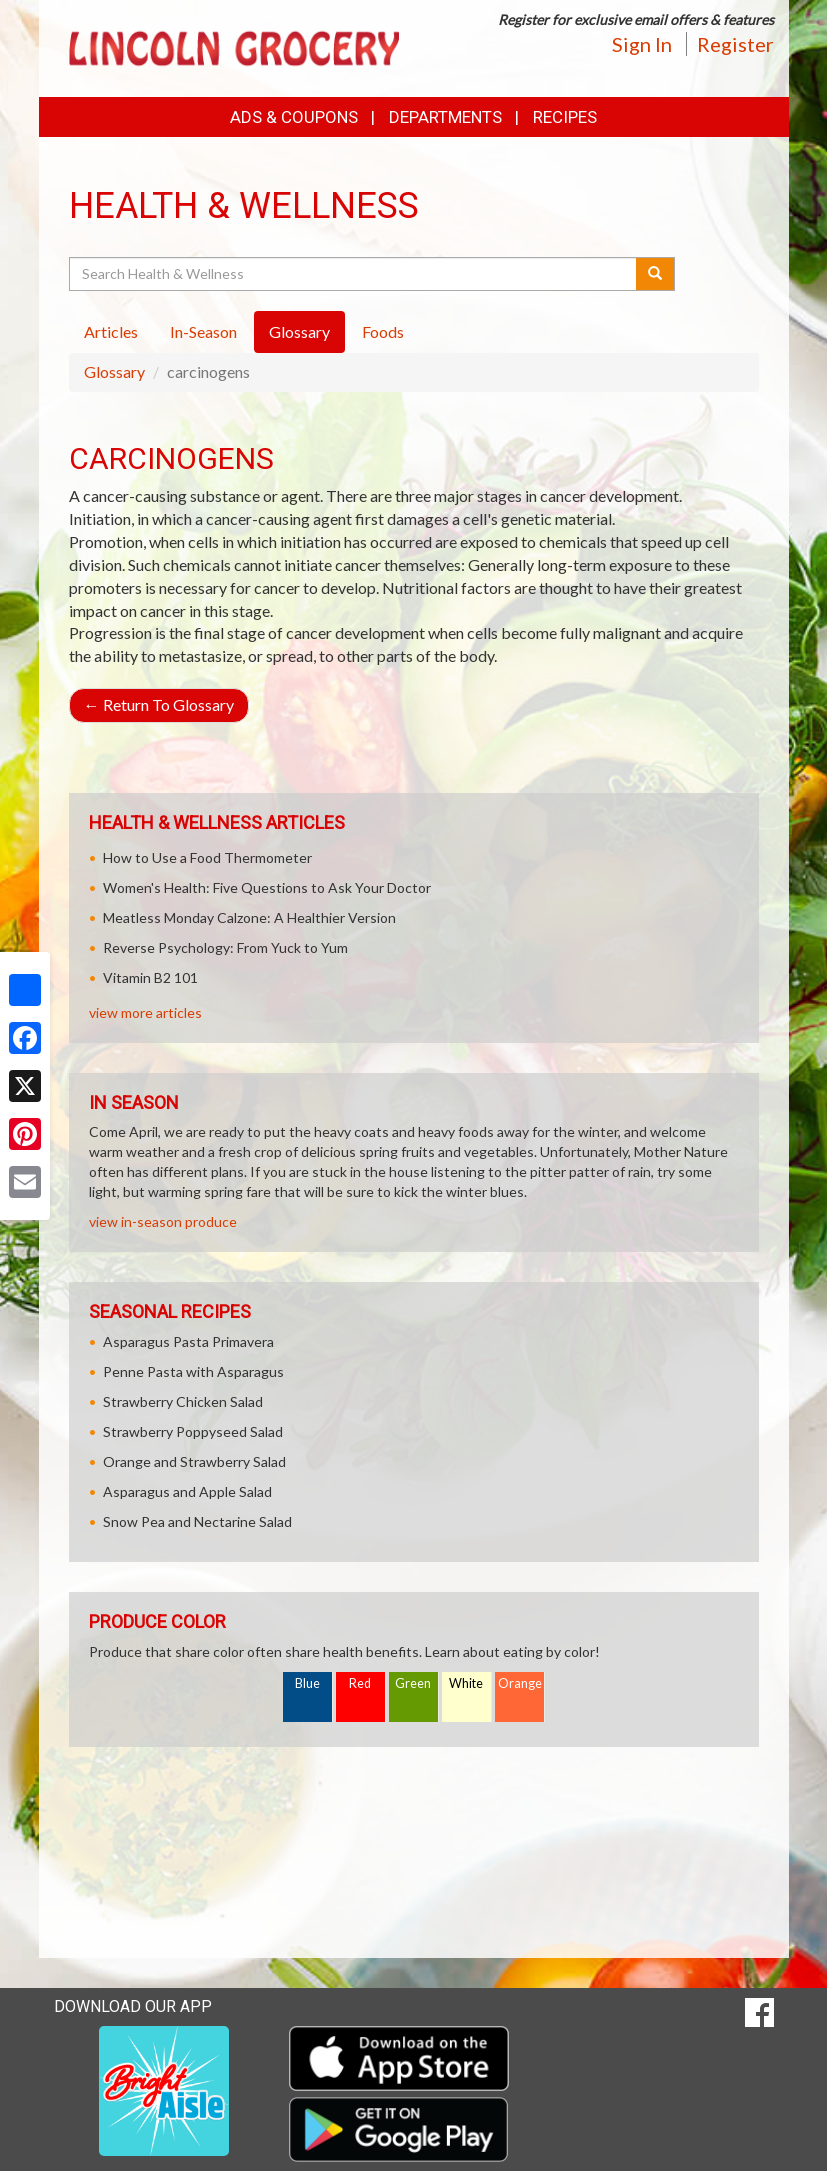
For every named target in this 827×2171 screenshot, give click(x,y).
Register (735, 44)
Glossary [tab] (299, 331)
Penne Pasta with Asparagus (193, 1371)
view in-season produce (163, 1221)
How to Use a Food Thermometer (207, 857)
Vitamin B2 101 (150, 977)
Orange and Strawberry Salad (194, 1461)
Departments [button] (445, 117)
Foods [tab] (383, 331)
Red (360, 1683)
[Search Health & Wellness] (354, 274)
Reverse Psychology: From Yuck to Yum (225, 947)
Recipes (565, 117)
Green (413, 1683)
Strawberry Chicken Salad (183, 1401)
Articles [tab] (111, 331)
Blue (307, 1683)
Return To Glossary (159, 704)
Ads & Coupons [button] (294, 117)
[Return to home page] (234, 46)
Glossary (114, 371)
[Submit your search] (655, 274)
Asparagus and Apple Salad (187, 1491)
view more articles (145, 1012)
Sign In (642, 44)
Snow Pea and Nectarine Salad (197, 1521)
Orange (520, 1683)
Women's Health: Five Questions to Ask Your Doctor (267, 887)
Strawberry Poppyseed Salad (193, 1431)
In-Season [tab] (203, 331)
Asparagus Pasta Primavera (188, 1341)
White (466, 1683)
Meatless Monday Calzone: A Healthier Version (249, 917)
